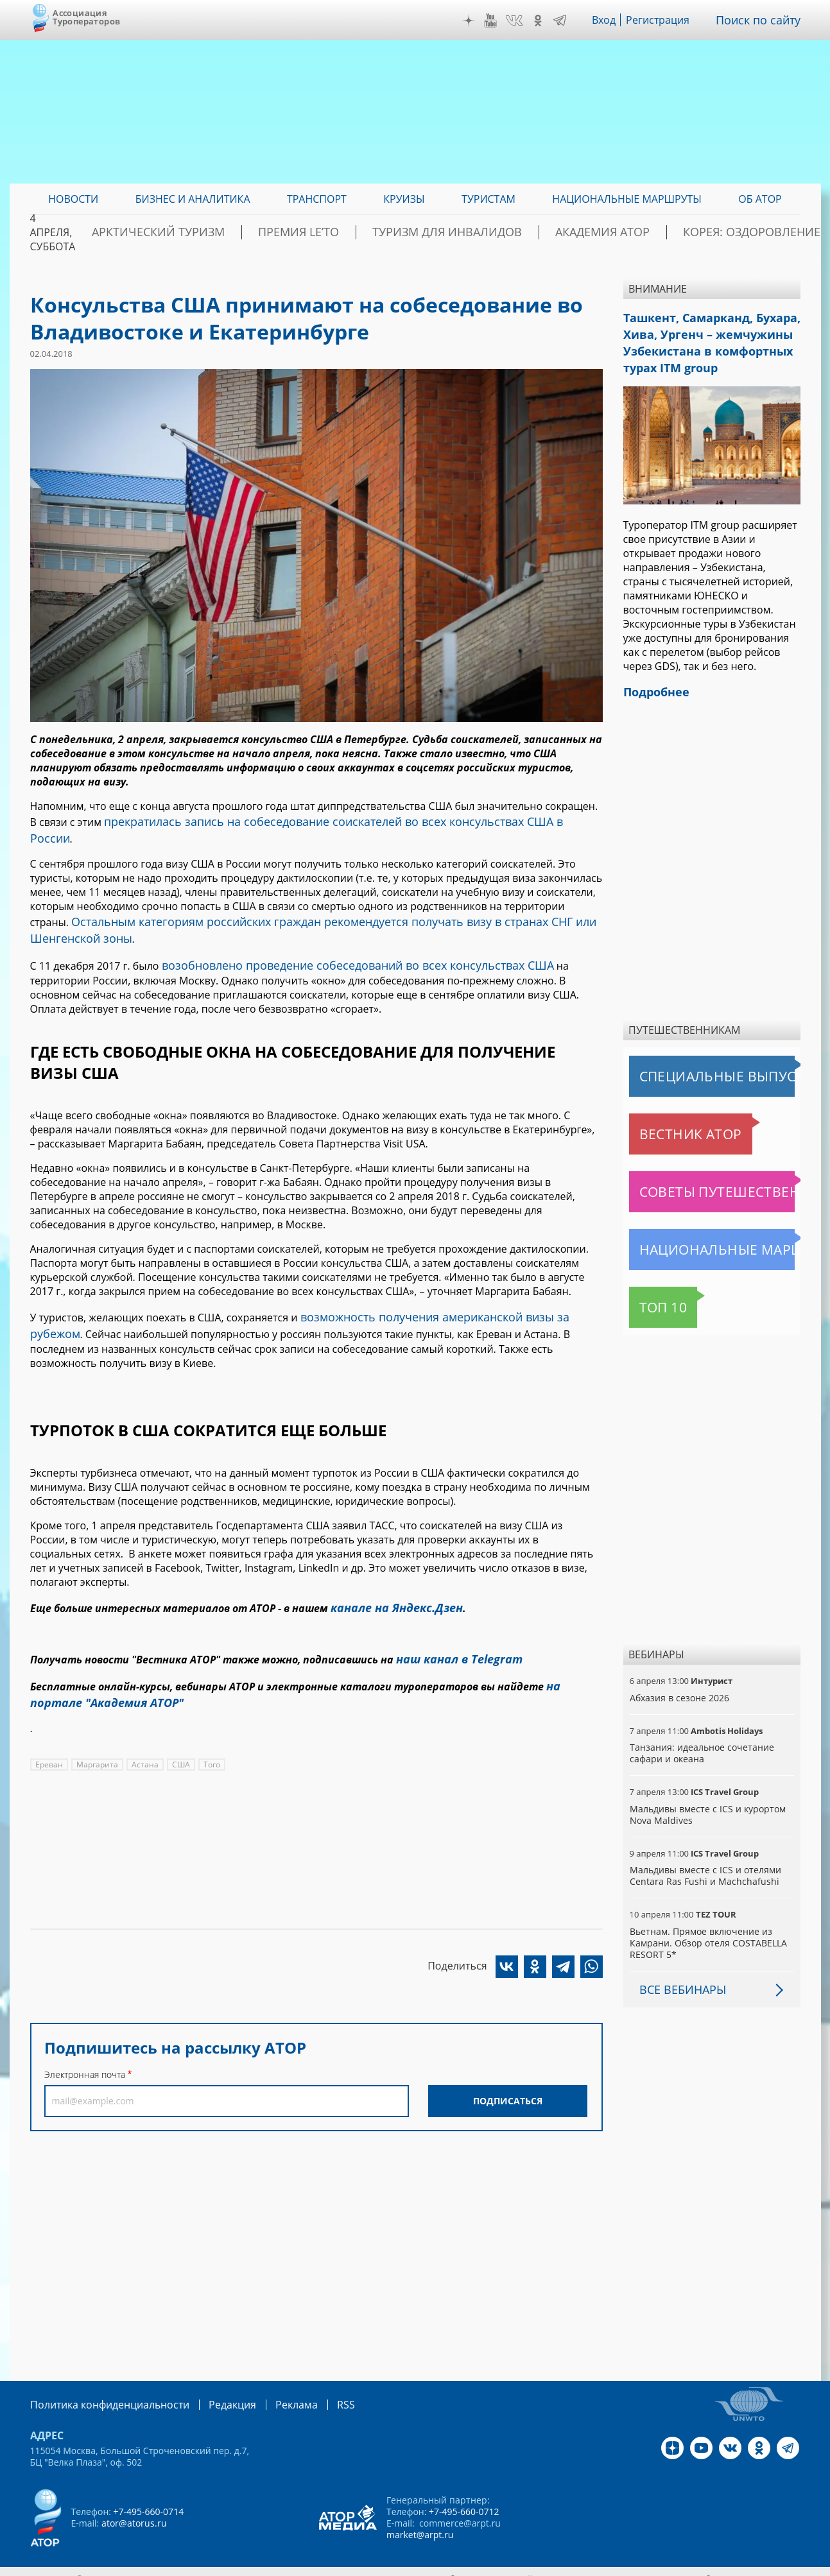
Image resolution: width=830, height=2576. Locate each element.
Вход (613, 20)
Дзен (477, 20)
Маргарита (95, 1722)
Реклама (270, 2391)
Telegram (569, 20)
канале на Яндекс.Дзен (390, 1574)
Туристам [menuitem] (488, 199)
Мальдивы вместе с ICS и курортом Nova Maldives (706, 1802)
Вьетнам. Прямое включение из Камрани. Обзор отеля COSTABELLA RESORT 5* (707, 1930)
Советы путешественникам (699, 1179)
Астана (142, 1722)
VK (523, 20)
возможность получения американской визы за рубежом (443, 1289)
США (178, 1722)
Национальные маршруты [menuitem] (627, 199)
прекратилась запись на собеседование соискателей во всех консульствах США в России (327, 820)
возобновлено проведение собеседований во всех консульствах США (337, 939)
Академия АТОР (615, 232)
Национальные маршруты (696, 1236)
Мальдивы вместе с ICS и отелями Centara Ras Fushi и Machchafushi (704, 1863)
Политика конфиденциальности (100, 2391)
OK (547, 20)
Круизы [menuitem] (403, 199)
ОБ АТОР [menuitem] (759, 199)
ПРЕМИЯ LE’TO (364, 232)
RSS (315, 2391)
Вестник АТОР (665, 1121)
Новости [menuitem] (73, 199)
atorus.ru (680, 2564)
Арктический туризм (248, 232)
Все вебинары (677, 1977)
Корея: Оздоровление (739, 232)
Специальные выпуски (688, 1063)
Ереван (48, 1722)
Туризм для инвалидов (486, 232)
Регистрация (667, 20)
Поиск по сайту (762, 20)
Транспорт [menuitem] (317, 199)
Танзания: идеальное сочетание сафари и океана (701, 1740)
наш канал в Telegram (452, 1623)
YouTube (499, 20)
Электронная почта (84, 2032)
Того (208, 1722)
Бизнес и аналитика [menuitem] (192, 199)
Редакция (211, 2391)
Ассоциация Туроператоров (86, 17)
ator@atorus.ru (133, 2509)
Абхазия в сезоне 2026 (679, 1685)
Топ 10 (649, 1294)
